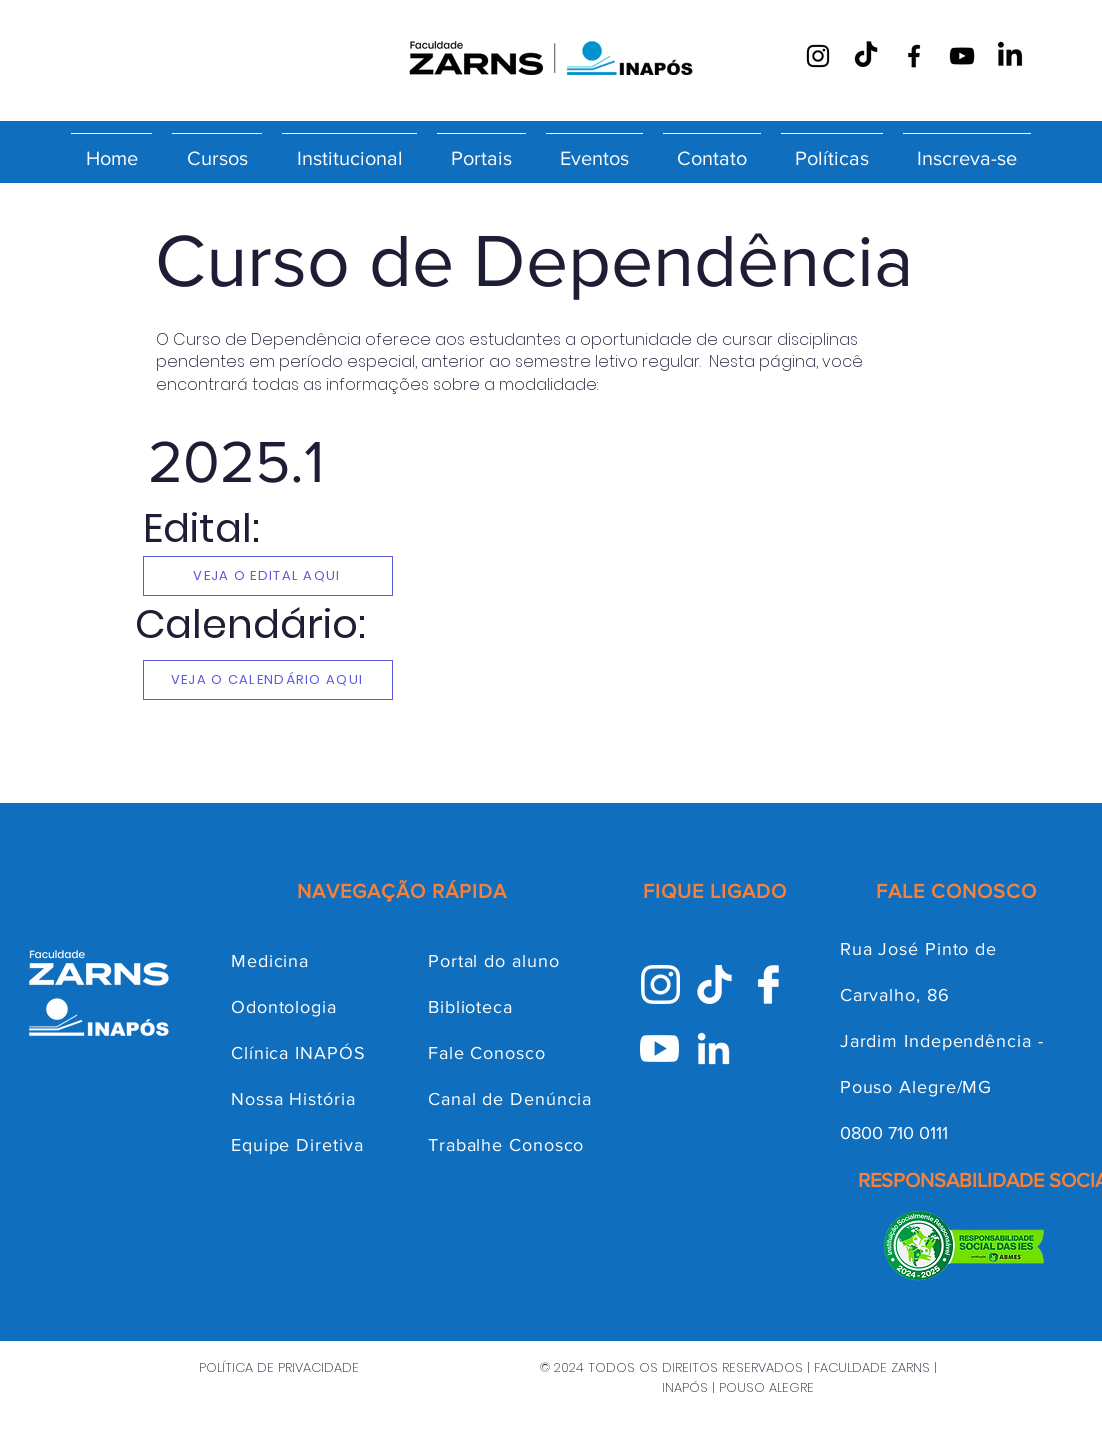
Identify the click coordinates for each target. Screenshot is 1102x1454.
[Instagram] (818, 56)
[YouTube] (962, 56)
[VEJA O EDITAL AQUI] (268, 576)
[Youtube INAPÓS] (659, 1048)
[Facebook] (914, 56)
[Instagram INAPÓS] (660, 984)
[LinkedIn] (1010, 56)
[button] (217, 149)
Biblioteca (470, 1007)
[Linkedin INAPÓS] (713, 1048)
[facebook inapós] (768, 984)
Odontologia (284, 1007)
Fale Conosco (487, 1053)
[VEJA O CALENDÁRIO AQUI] (268, 680)
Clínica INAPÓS (298, 1053)
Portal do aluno (494, 961)
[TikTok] (866, 56)
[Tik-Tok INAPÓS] (714, 984)
